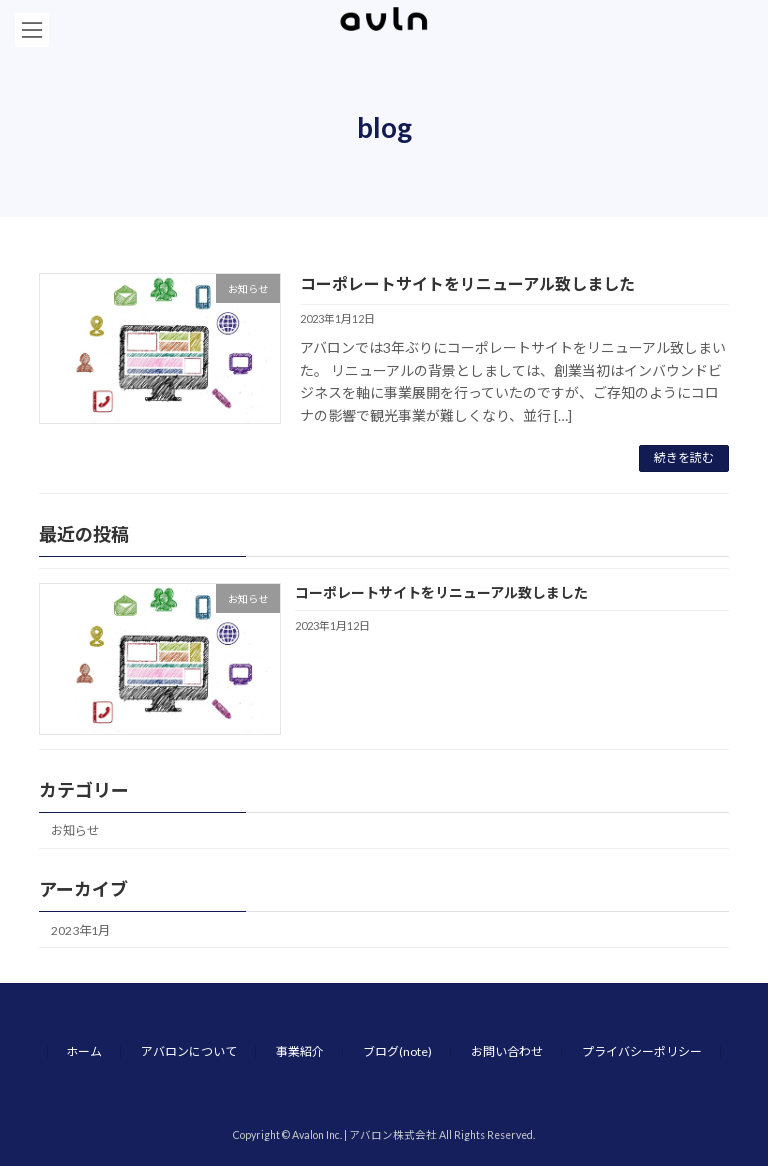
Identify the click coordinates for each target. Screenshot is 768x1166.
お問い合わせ (507, 1051)
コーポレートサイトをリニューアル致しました (467, 283)
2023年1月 (80, 930)
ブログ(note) (397, 1051)
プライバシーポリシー (642, 1051)
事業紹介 (300, 1051)
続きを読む (684, 457)
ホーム (84, 1051)
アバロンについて (189, 1051)
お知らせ (75, 830)
